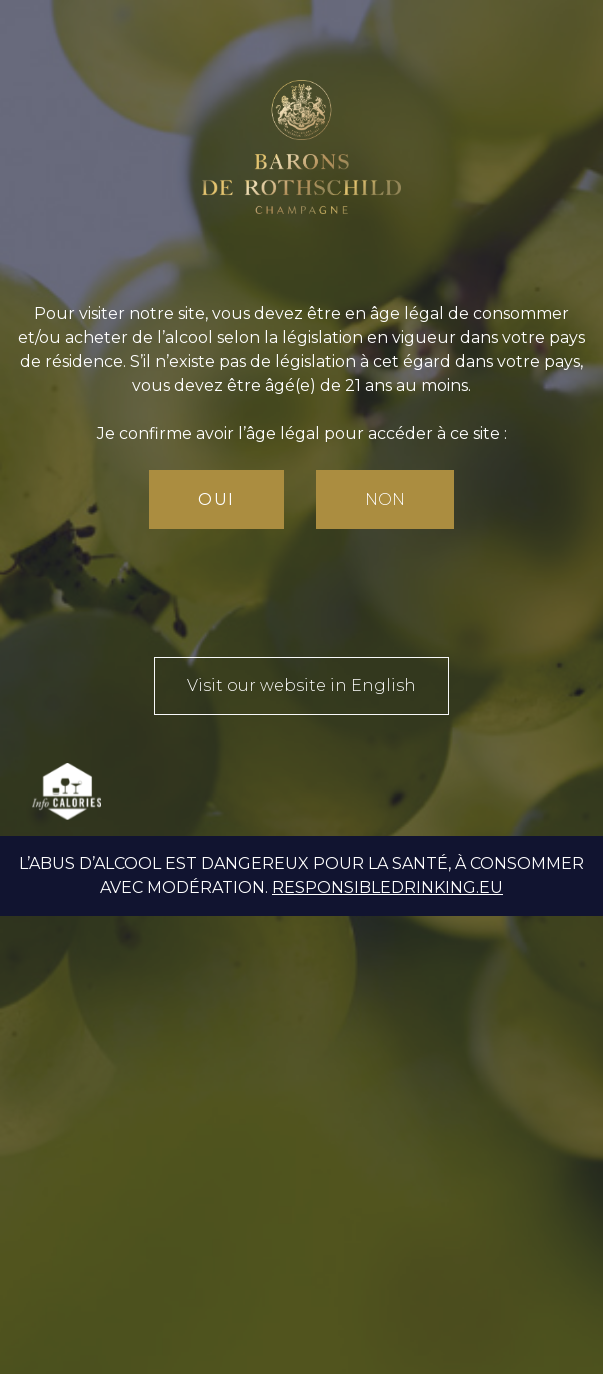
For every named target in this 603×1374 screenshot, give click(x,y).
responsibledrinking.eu (387, 887)
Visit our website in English (301, 685)
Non (385, 499)
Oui (216, 499)
